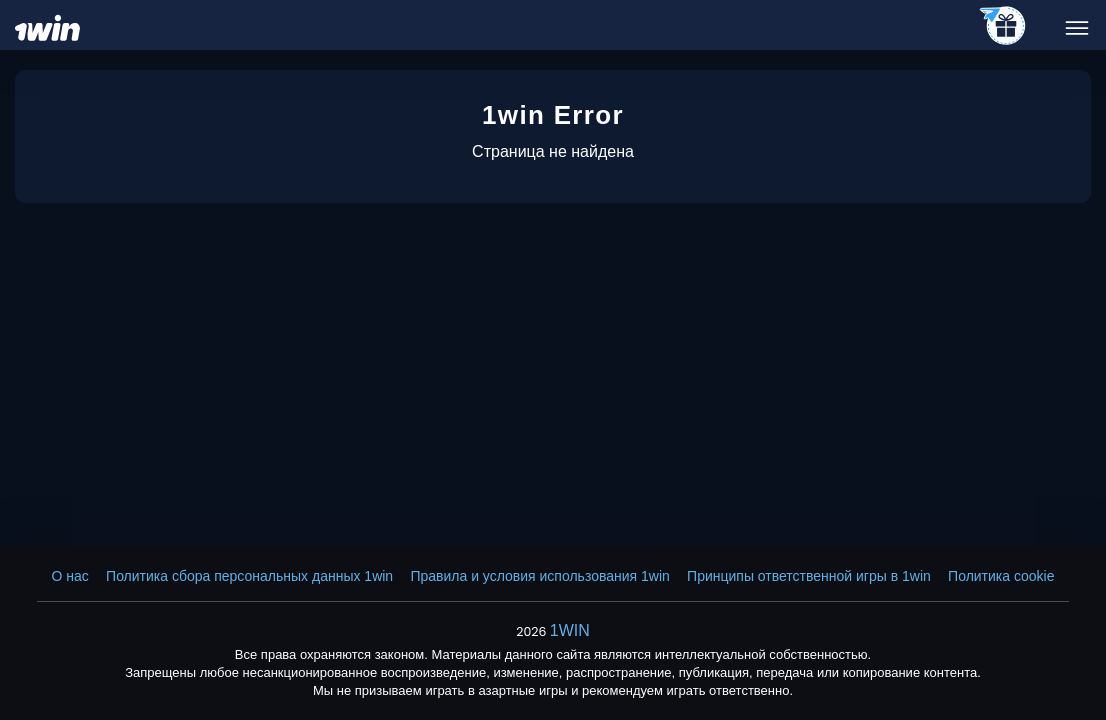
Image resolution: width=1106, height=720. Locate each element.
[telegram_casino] (1003, 27)
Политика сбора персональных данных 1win (249, 576)
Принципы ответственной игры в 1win (809, 576)
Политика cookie (1001, 576)
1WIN (570, 630)
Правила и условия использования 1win (539, 576)
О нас (70, 576)
